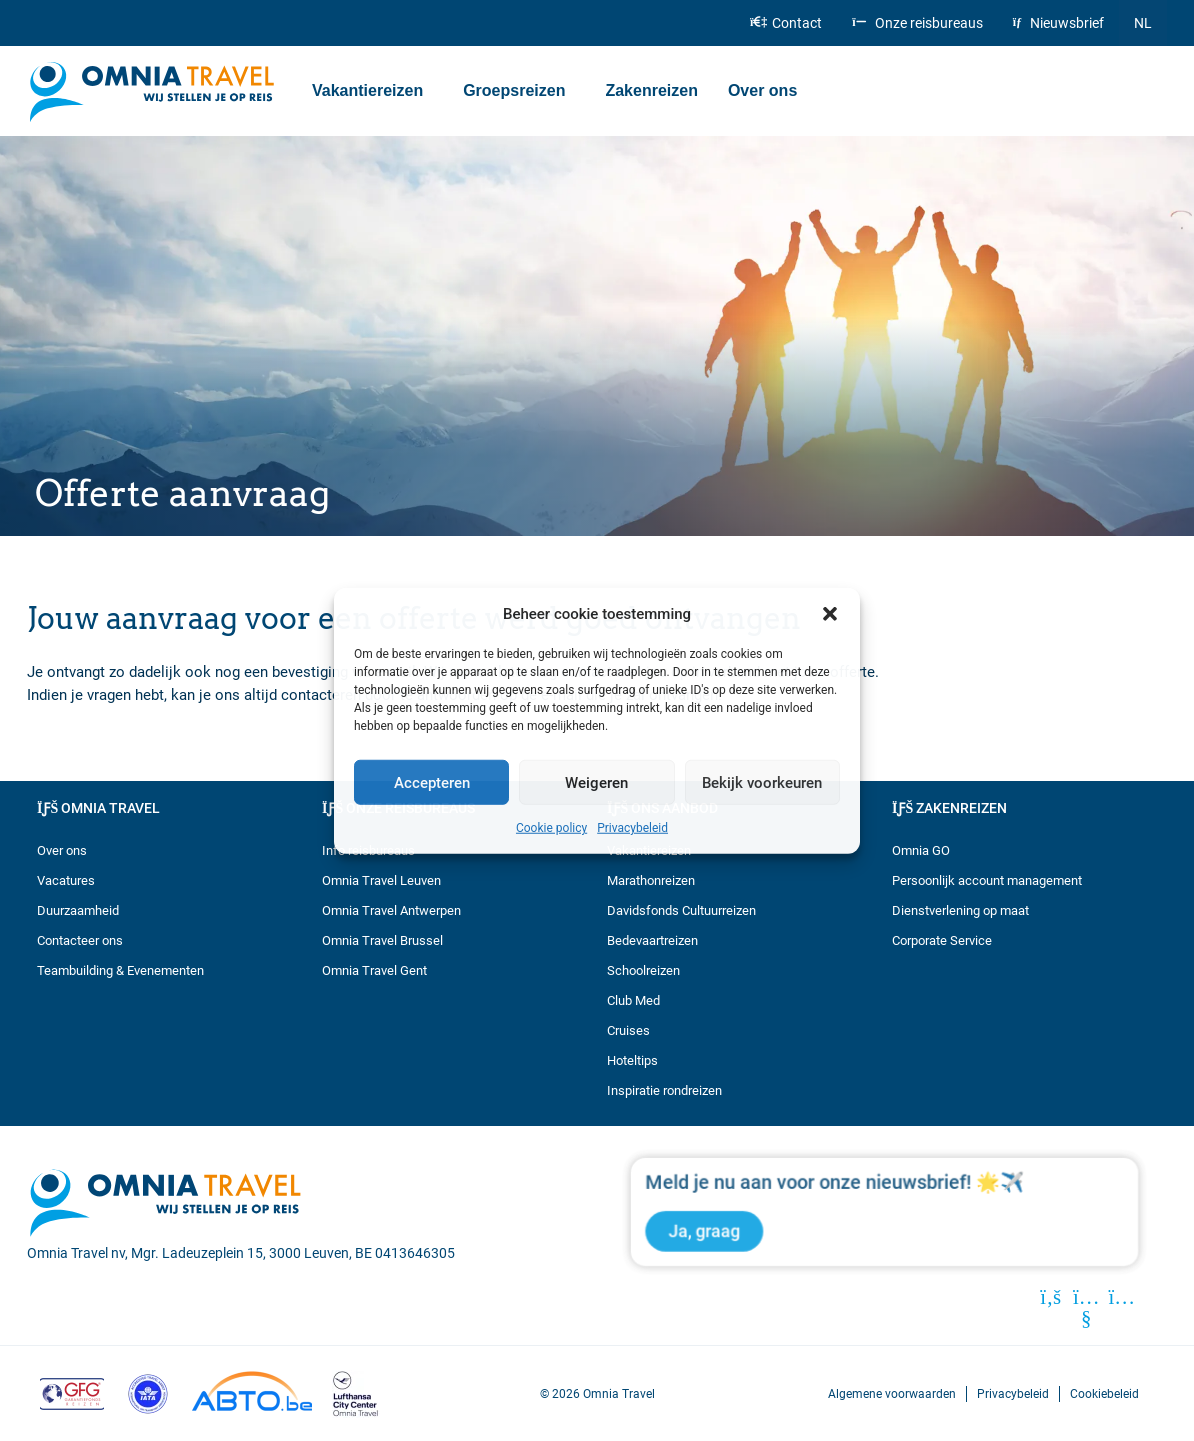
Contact (786, 23)
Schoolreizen (643, 970)
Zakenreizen (651, 90)
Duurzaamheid (78, 910)
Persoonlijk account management (987, 880)
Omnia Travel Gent (374, 970)
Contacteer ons (80, 940)
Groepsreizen (519, 91)
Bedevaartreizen (652, 940)
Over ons (767, 91)
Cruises (628, 1030)
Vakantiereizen (372, 91)
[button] (830, 614)
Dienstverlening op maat (960, 910)
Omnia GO (921, 850)
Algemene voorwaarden (892, 1393)
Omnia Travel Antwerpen (391, 910)
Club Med (633, 1000)
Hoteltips (632, 1060)
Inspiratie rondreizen (664, 1090)
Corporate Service (942, 940)
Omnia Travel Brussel (382, 940)
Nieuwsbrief (1058, 23)
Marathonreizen (651, 880)
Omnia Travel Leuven (381, 880)
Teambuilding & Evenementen (120, 970)
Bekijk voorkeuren (762, 782)
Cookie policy (551, 828)
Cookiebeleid (1104, 1393)
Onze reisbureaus (917, 23)
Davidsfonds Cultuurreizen (681, 910)
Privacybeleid (632, 828)
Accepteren (432, 782)
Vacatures (66, 880)
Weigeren (596, 782)
